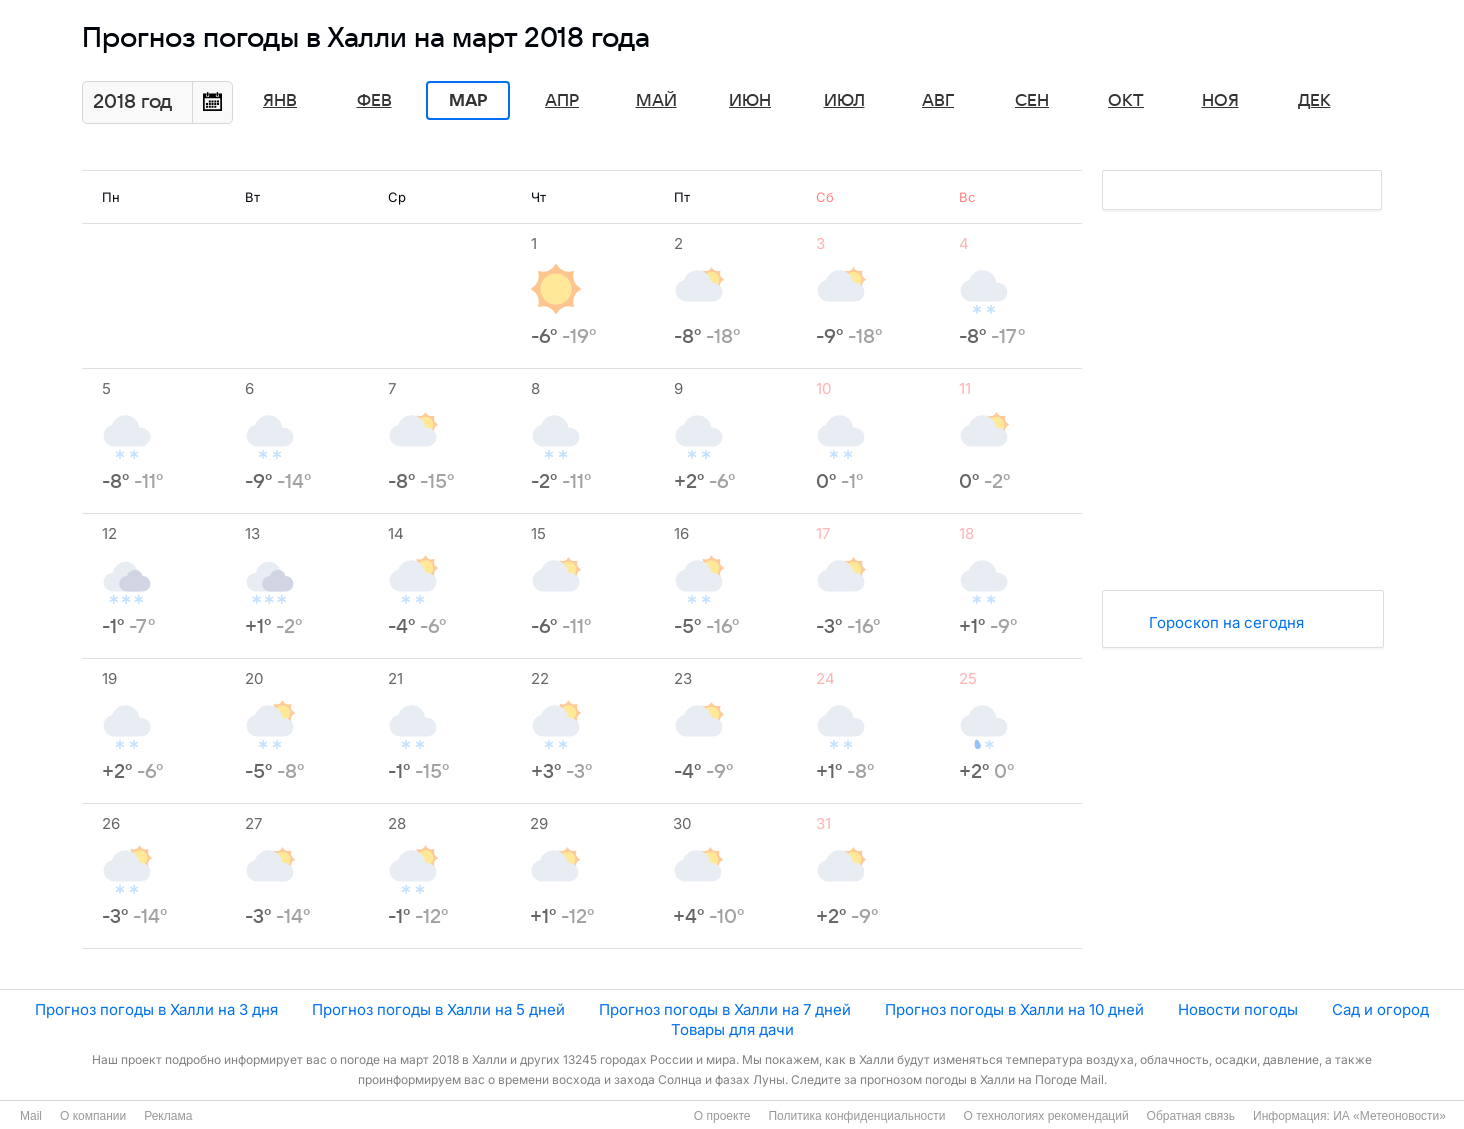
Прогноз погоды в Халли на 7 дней (725, 1009)
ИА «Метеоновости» (1389, 1116)
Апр (562, 101)
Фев (374, 101)
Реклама (168, 1116)
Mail (31, 1116)
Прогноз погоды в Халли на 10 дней (1014, 1009)
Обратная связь (1191, 1116)
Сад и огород (1380, 1009)
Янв (280, 101)
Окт (1126, 101)
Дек (1314, 101)
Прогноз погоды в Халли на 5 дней (438, 1009)
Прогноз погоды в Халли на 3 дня (156, 1009)
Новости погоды (1238, 1009)
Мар (468, 101)
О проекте (722, 1116)
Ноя (1220, 101)
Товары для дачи (732, 1029)
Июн (750, 101)
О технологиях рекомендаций (1045, 1116)
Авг (938, 101)
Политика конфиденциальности (856, 1116)
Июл (844, 101)
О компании (93, 1116)
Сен (1032, 101)
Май (656, 101)
